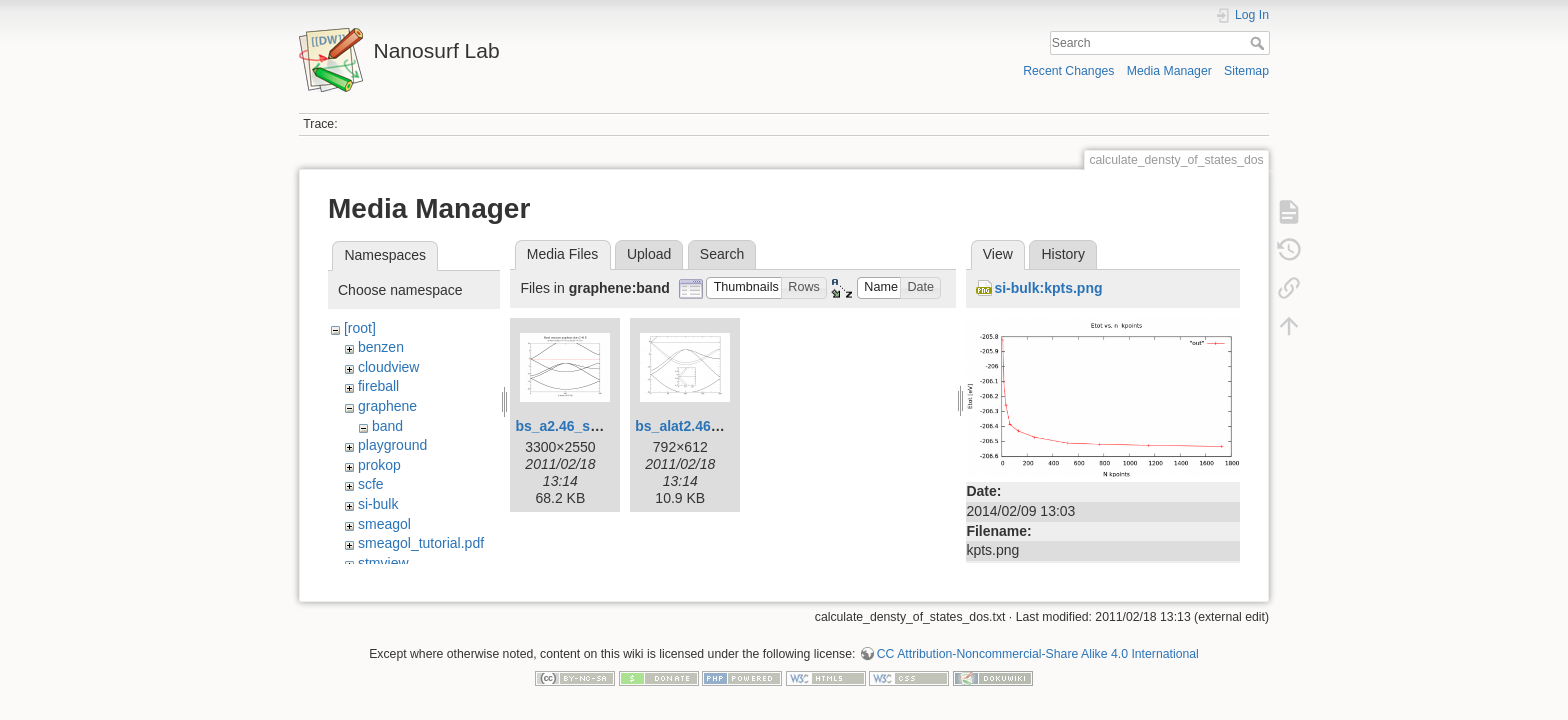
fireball (378, 386)
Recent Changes (1068, 71)
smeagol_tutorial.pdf (421, 543)
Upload (649, 254)
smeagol (384, 524)
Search (1259, 43)
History (1063, 254)
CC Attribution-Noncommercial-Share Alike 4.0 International (1038, 646)
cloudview (388, 367)
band (387, 426)
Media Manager (1169, 71)
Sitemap (1246, 71)
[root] (360, 328)
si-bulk (378, 504)
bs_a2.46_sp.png (571, 426)
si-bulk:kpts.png (1048, 288)
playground (392, 445)
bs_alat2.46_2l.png (697, 426)
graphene (387, 406)
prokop (379, 465)
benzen (381, 347)
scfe (371, 484)
